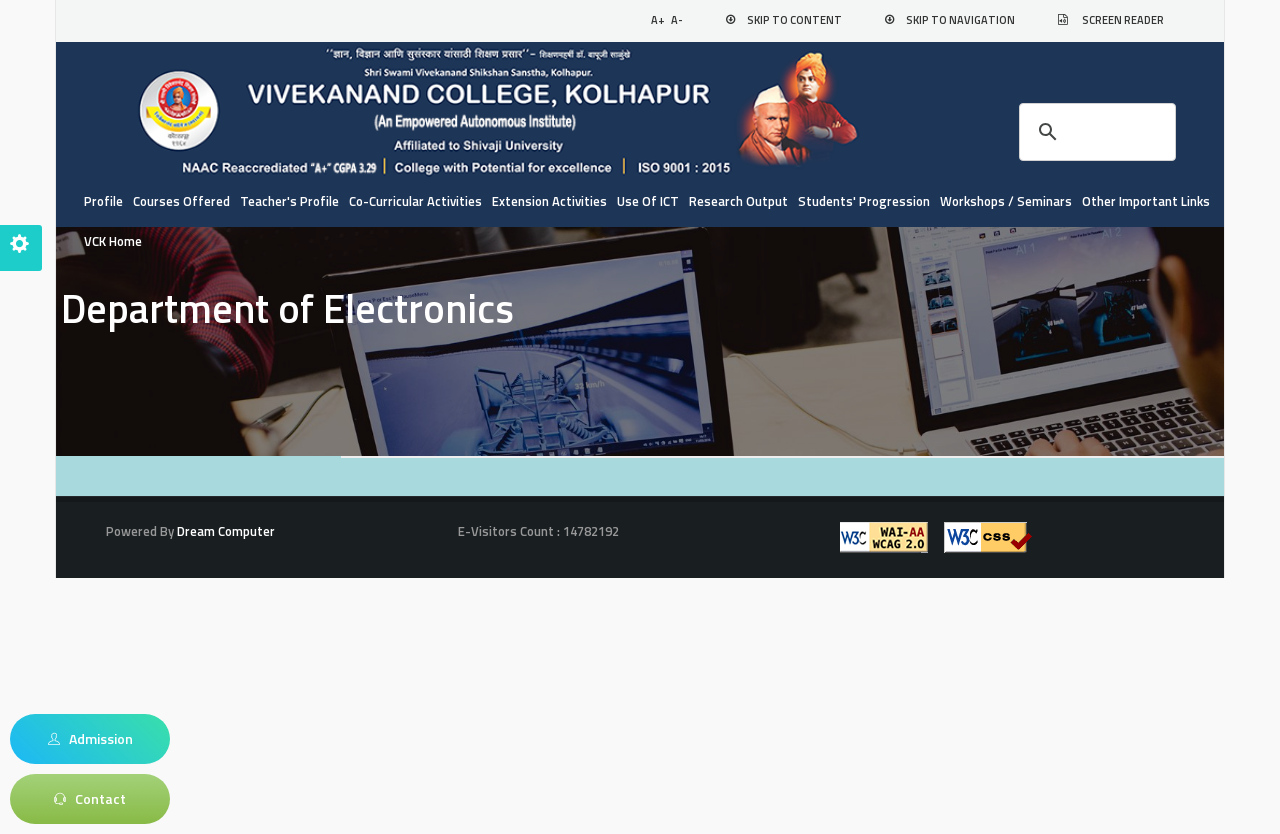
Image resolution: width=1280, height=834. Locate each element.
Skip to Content (794, 20)
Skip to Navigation (960, 20)
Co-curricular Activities (415, 201)
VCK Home (113, 241)
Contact (90, 799)
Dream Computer (224, 531)
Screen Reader (1123, 20)
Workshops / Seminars (1006, 201)
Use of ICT (648, 201)
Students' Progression (864, 201)
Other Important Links (1146, 201)
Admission (90, 739)
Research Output (738, 201)
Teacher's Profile (289, 201)
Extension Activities (549, 201)
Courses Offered (181, 201)
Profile (103, 201)
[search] (1094, 132)
